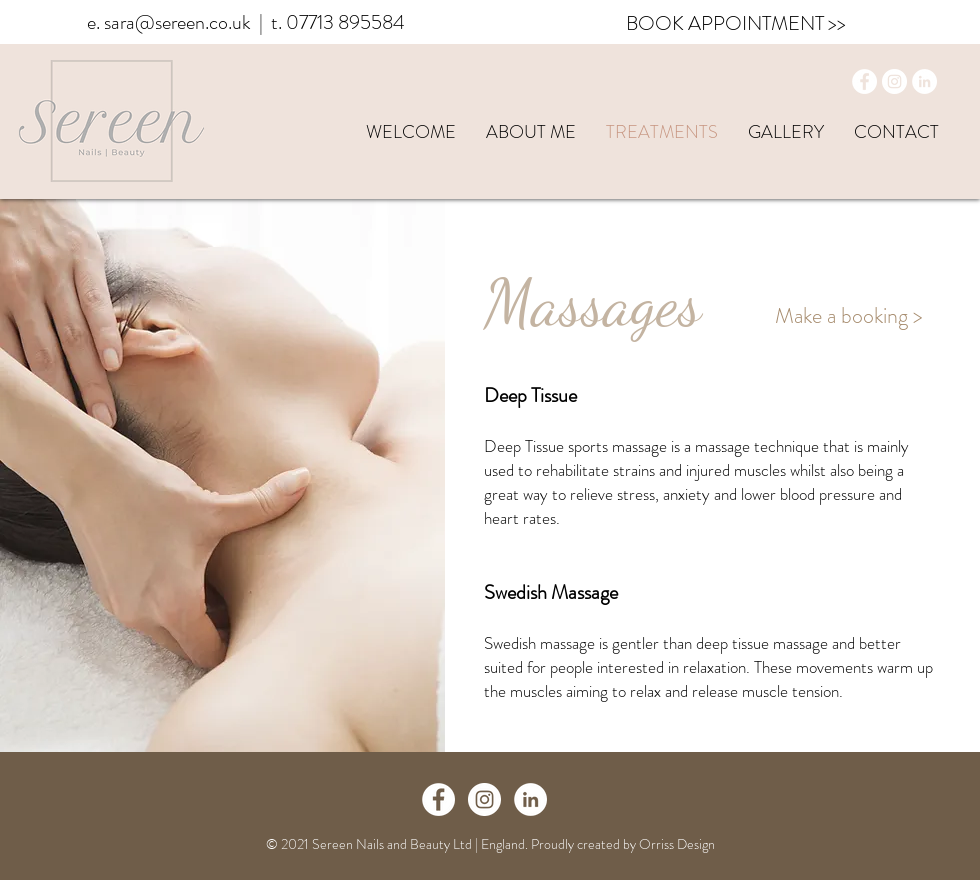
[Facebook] (864, 81)
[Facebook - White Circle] (438, 799)
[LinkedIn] (924, 81)
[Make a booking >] (849, 316)
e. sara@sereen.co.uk (169, 22)
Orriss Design (677, 844)
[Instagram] (894, 81)
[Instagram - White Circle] (484, 799)
